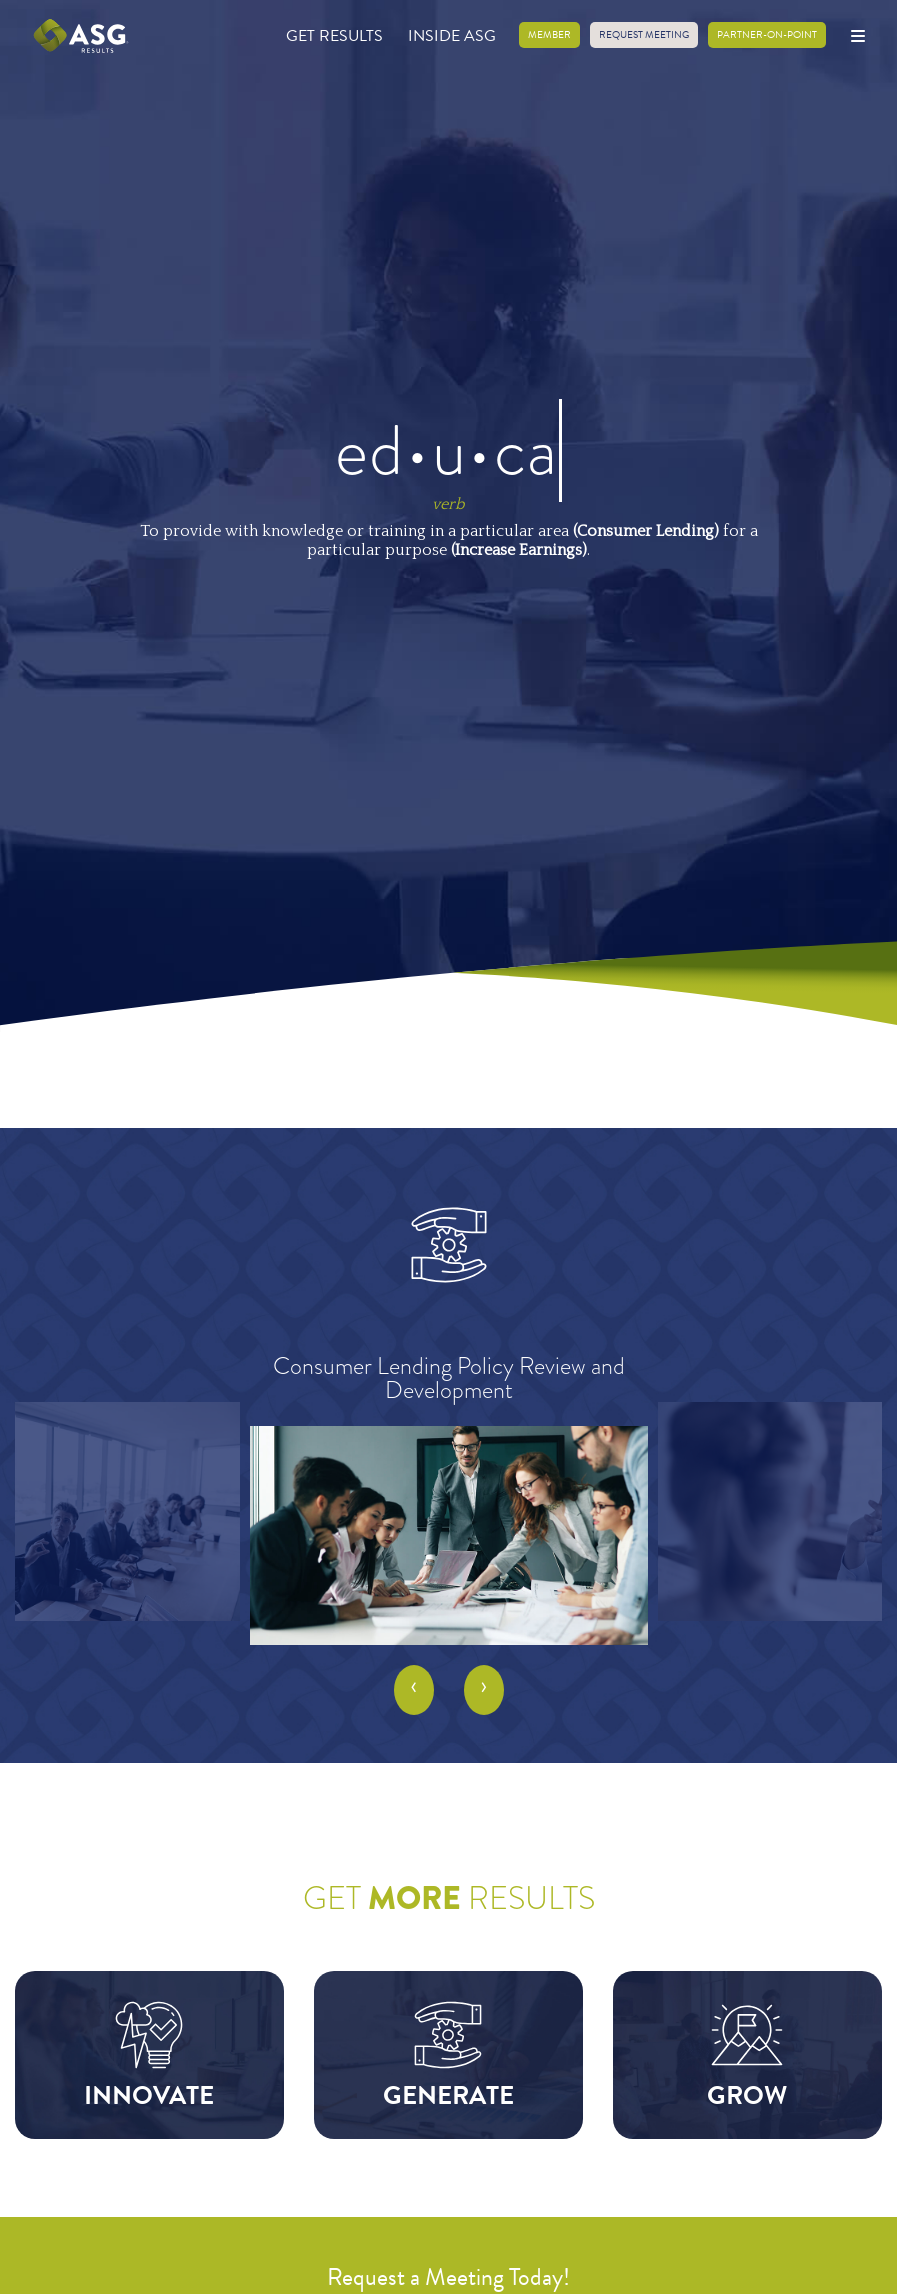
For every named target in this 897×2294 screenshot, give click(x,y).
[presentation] (414, 1690)
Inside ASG (452, 36)
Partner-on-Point (767, 34)
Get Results (334, 36)
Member (549, 34)
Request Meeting (644, 34)
